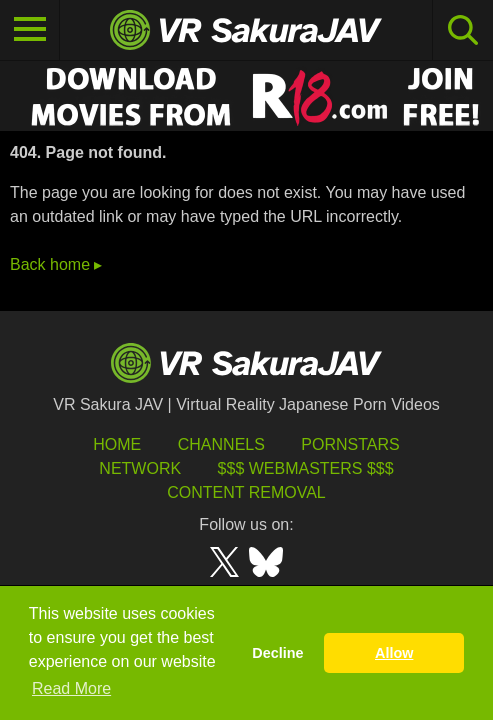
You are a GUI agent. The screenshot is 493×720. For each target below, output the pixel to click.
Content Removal (246, 492)
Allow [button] (394, 653)
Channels (221, 444)
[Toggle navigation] (30, 30)
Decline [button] (277, 653)
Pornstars (350, 444)
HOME (117, 444)
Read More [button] (71, 688)
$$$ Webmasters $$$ (306, 468)
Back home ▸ (56, 264)
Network (140, 468)
